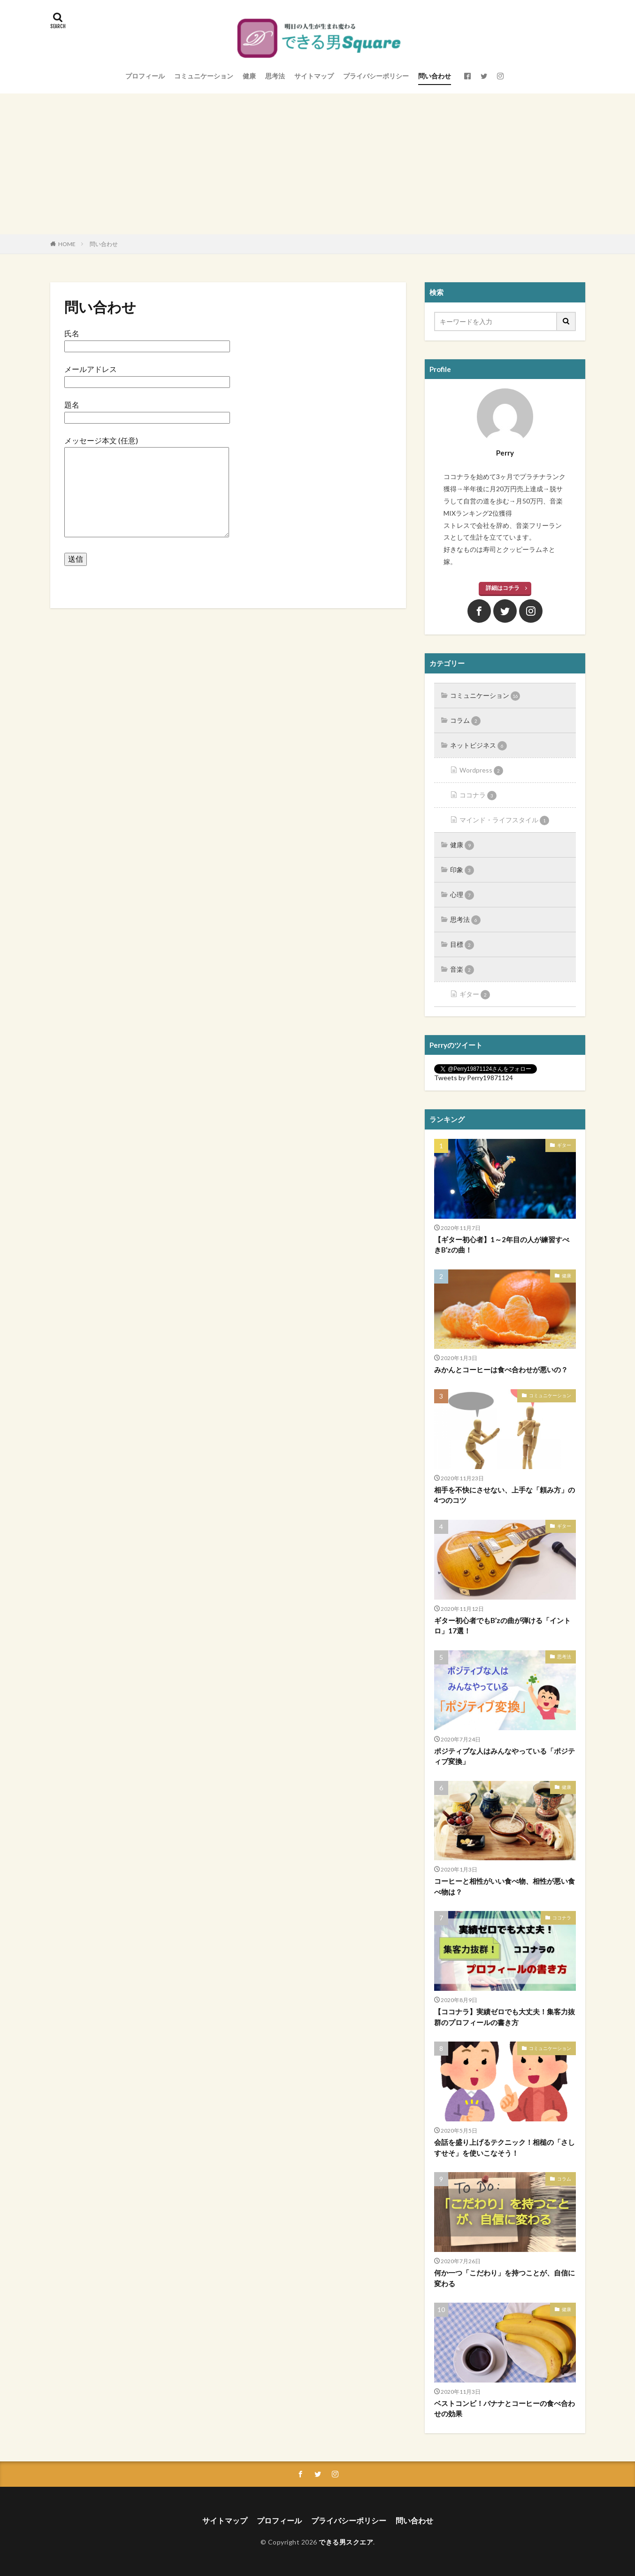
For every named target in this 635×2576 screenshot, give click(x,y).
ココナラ (478, 795)
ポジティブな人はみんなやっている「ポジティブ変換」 (504, 1756)
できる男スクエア (346, 2542)
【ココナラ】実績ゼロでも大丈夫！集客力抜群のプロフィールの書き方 (504, 2017)
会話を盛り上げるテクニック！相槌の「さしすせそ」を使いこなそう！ (504, 2147)
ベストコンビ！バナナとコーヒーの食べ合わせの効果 (504, 2408)
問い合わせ (434, 76)
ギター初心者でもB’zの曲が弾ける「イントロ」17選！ (502, 1625)
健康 (249, 76)
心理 (462, 895)
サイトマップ (314, 76)
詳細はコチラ (503, 587)
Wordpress (481, 770)
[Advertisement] (317, 164)
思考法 (275, 76)
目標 (462, 945)
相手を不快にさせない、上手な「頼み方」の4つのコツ (504, 1495)
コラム (465, 721)
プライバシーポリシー (376, 76)
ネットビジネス (478, 745)
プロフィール (145, 76)
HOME (67, 244)
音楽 (462, 970)
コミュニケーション (203, 76)
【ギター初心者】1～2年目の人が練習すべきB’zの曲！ (501, 1244)
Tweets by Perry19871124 (473, 1078)
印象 (462, 870)
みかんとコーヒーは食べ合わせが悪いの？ (501, 1369)
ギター (474, 994)
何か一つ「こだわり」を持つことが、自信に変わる (504, 2278)
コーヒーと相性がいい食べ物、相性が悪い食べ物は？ (504, 1886)
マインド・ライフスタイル (504, 820)
